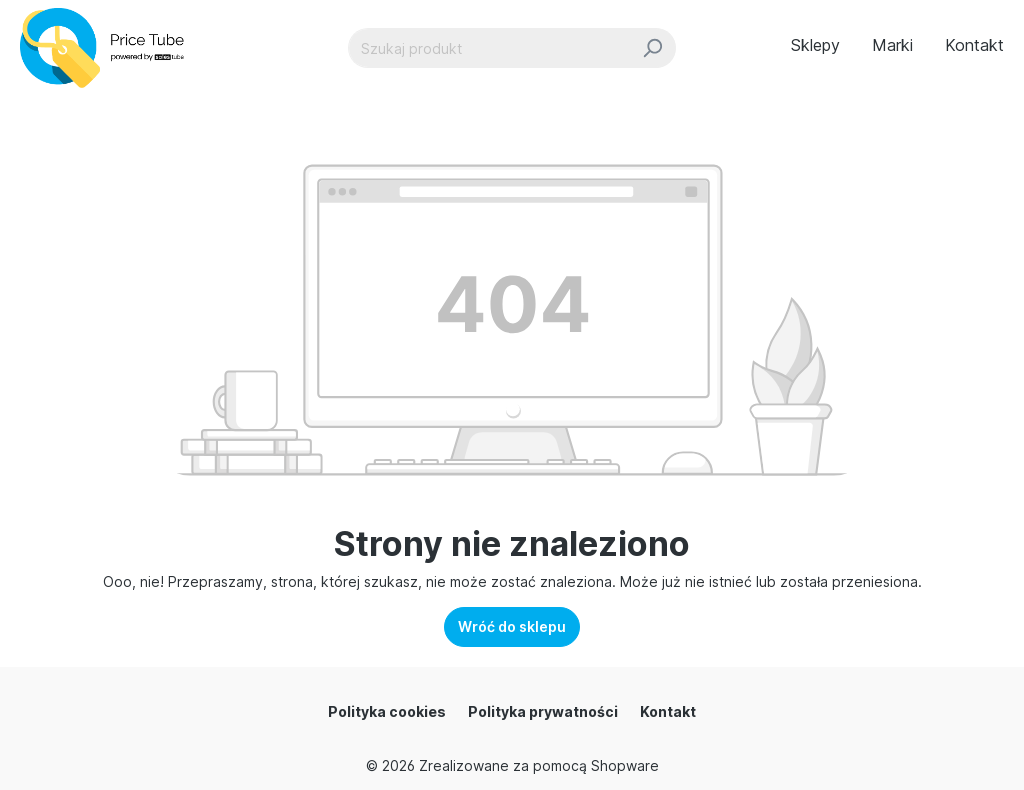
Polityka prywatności (543, 711)
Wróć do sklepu (512, 626)
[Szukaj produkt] (489, 48)
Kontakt (668, 711)
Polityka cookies (387, 711)
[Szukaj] (652, 48)
